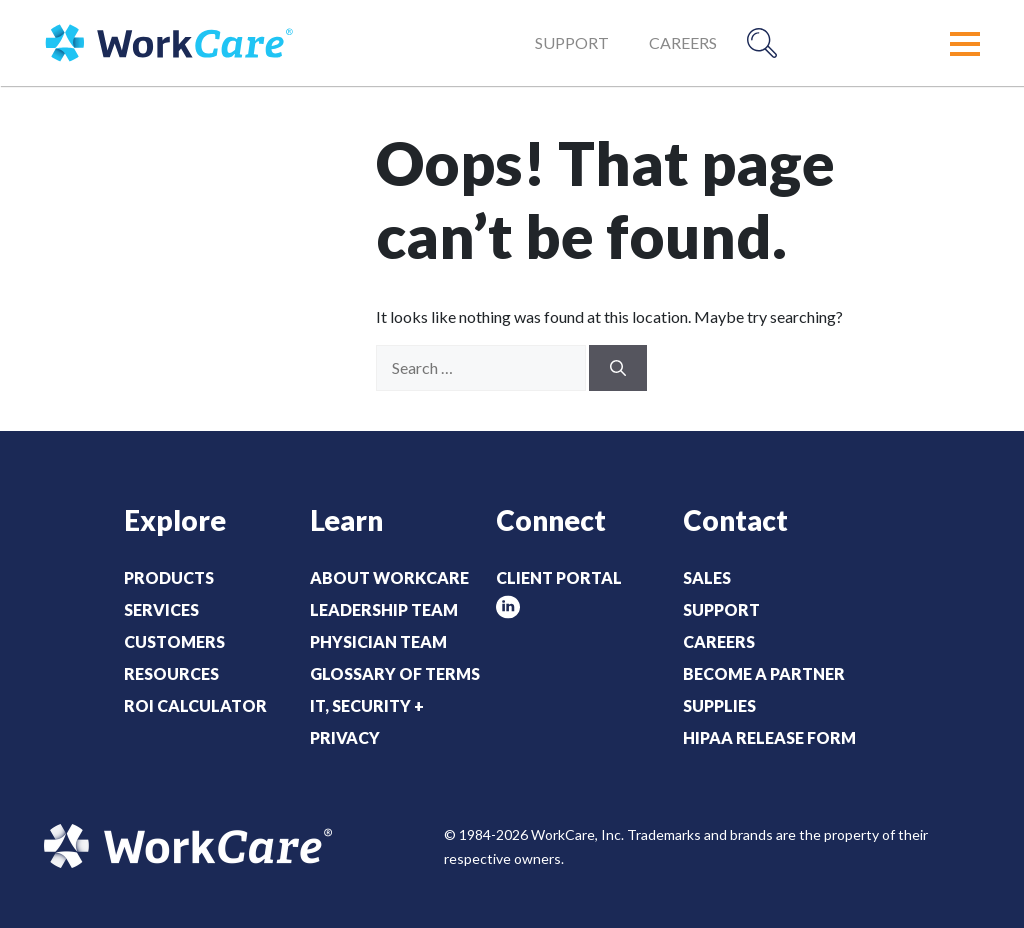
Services (161, 609)
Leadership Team (384, 609)
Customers (174, 641)
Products (169, 577)
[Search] (618, 368)
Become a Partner (764, 673)
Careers (683, 42)
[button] (965, 44)
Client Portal (559, 577)
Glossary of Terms (395, 673)
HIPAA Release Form (769, 737)
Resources (171, 673)
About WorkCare (389, 577)
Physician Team (378, 641)
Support (572, 42)
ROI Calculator (195, 705)
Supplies (719, 705)
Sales (707, 577)
